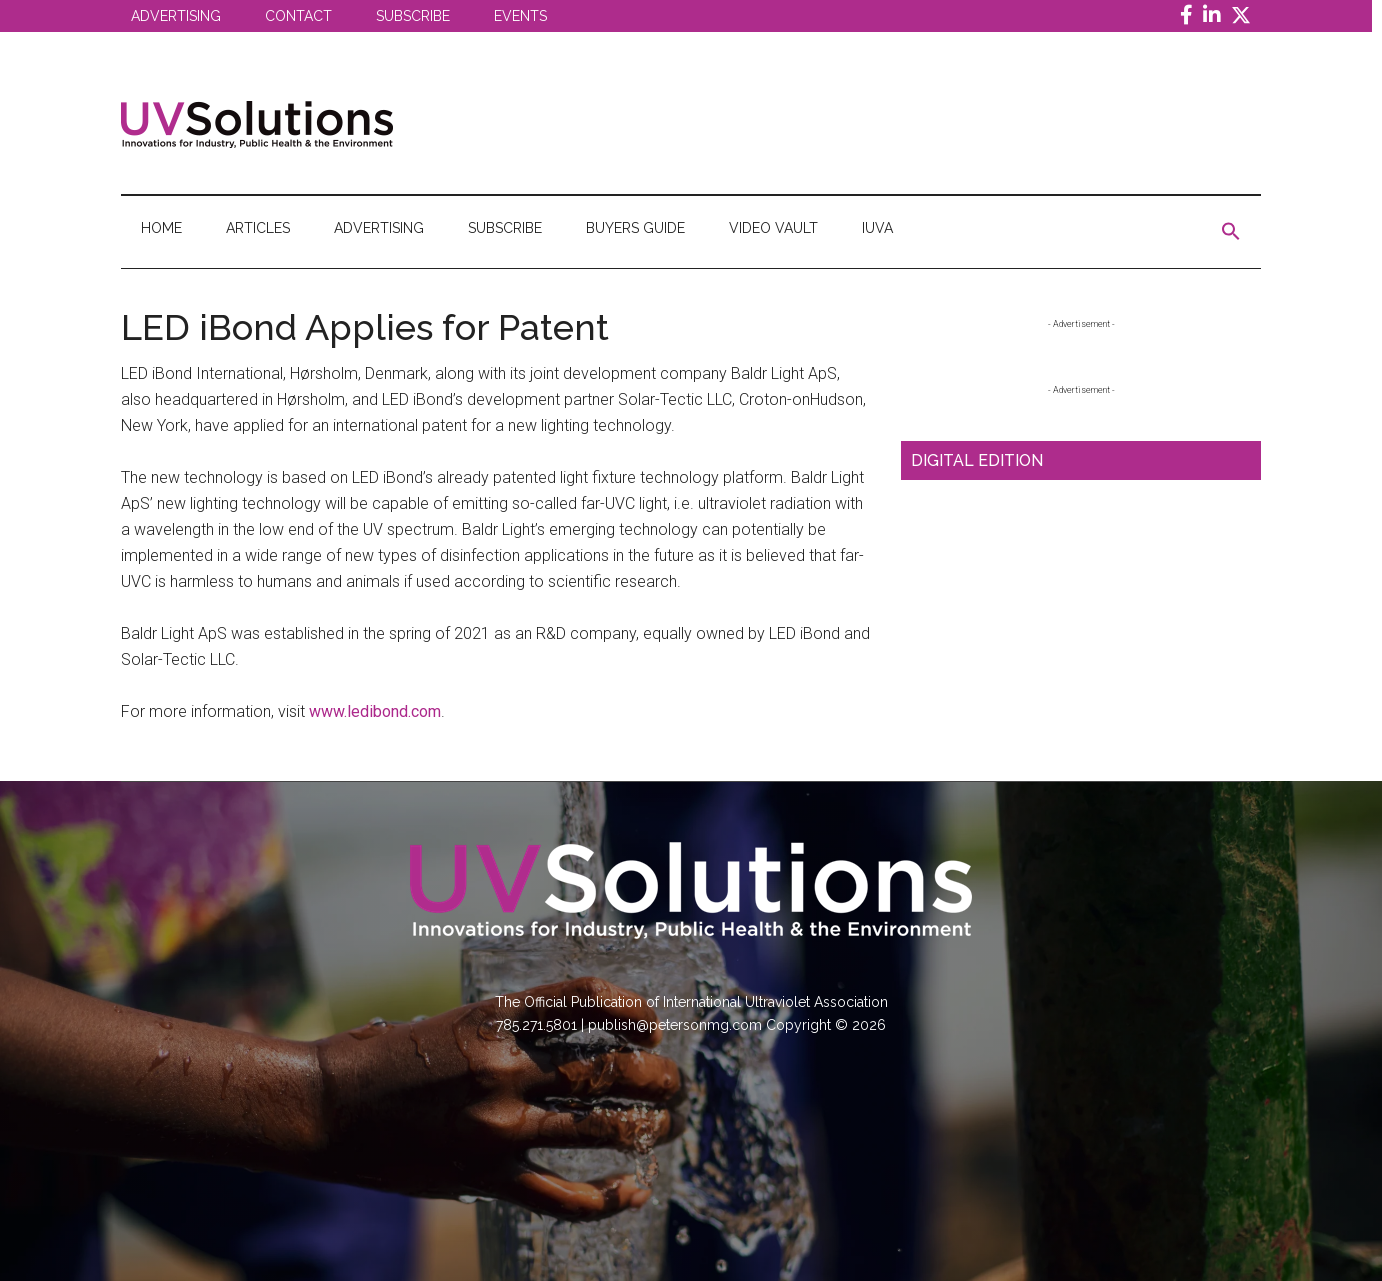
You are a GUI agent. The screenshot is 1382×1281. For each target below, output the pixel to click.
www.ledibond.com (375, 711)
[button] (1231, 232)
